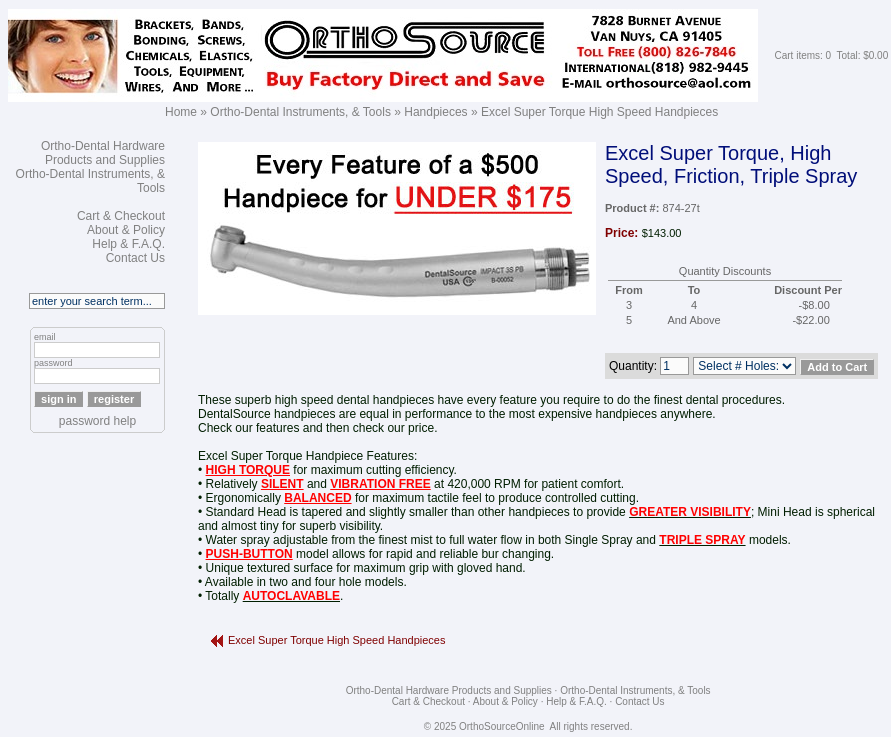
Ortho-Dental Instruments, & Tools (300, 112)
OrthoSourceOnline (502, 726)
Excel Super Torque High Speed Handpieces (599, 112)
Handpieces (435, 112)
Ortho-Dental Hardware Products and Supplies (103, 153)
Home (181, 112)
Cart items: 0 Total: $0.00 (831, 55)
